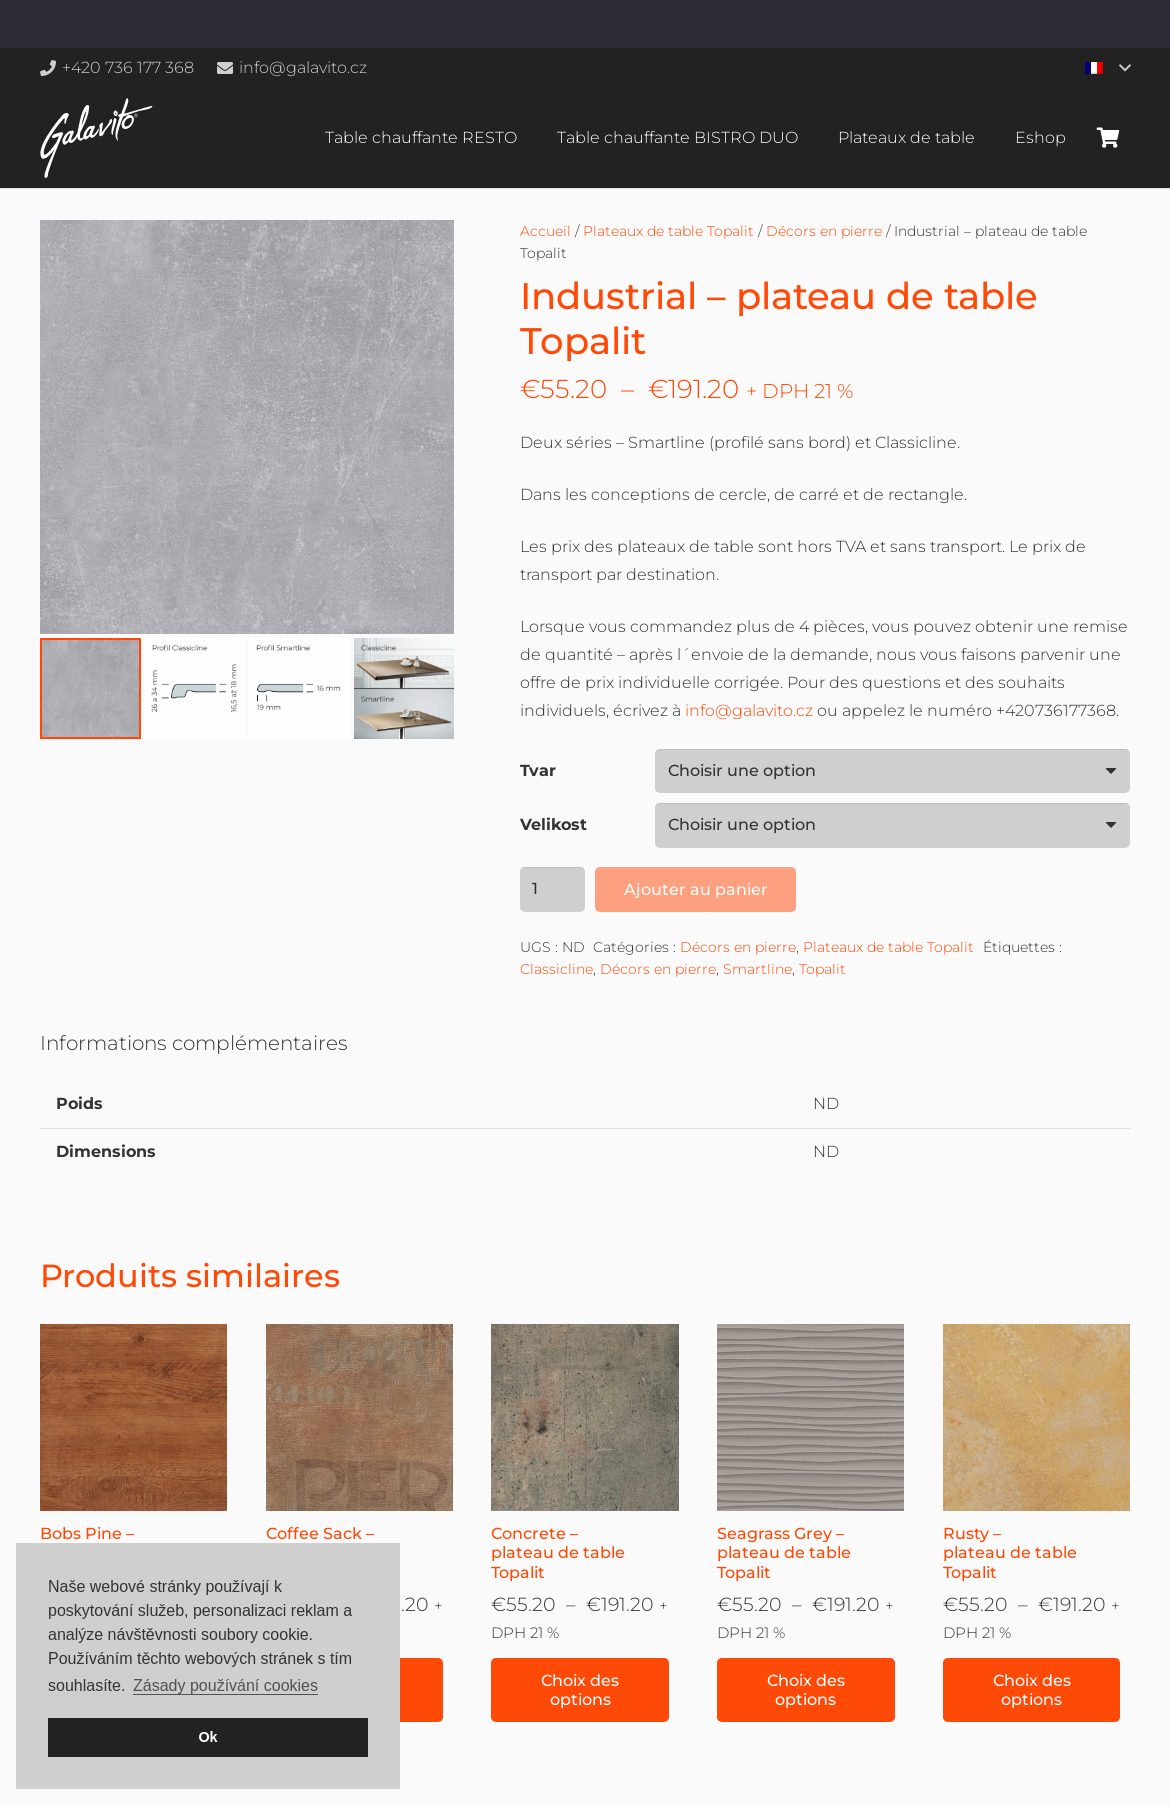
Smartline (757, 969)
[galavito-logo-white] (96, 138)
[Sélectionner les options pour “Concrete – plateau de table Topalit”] (580, 1690)
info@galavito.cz (749, 710)
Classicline (556, 969)
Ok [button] (207, 1737)
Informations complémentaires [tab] (194, 1043)
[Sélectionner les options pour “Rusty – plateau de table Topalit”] (1032, 1690)
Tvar (538, 770)
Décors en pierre (824, 231)
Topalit (822, 969)
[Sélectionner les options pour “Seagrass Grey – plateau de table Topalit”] (806, 1690)
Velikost (553, 824)
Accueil (545, 231)
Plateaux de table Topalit (668, 231)
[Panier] (1108, 138)
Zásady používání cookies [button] (225, 1685)
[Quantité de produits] (553, 889)
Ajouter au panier (696, 889)
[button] (1107, 68)
